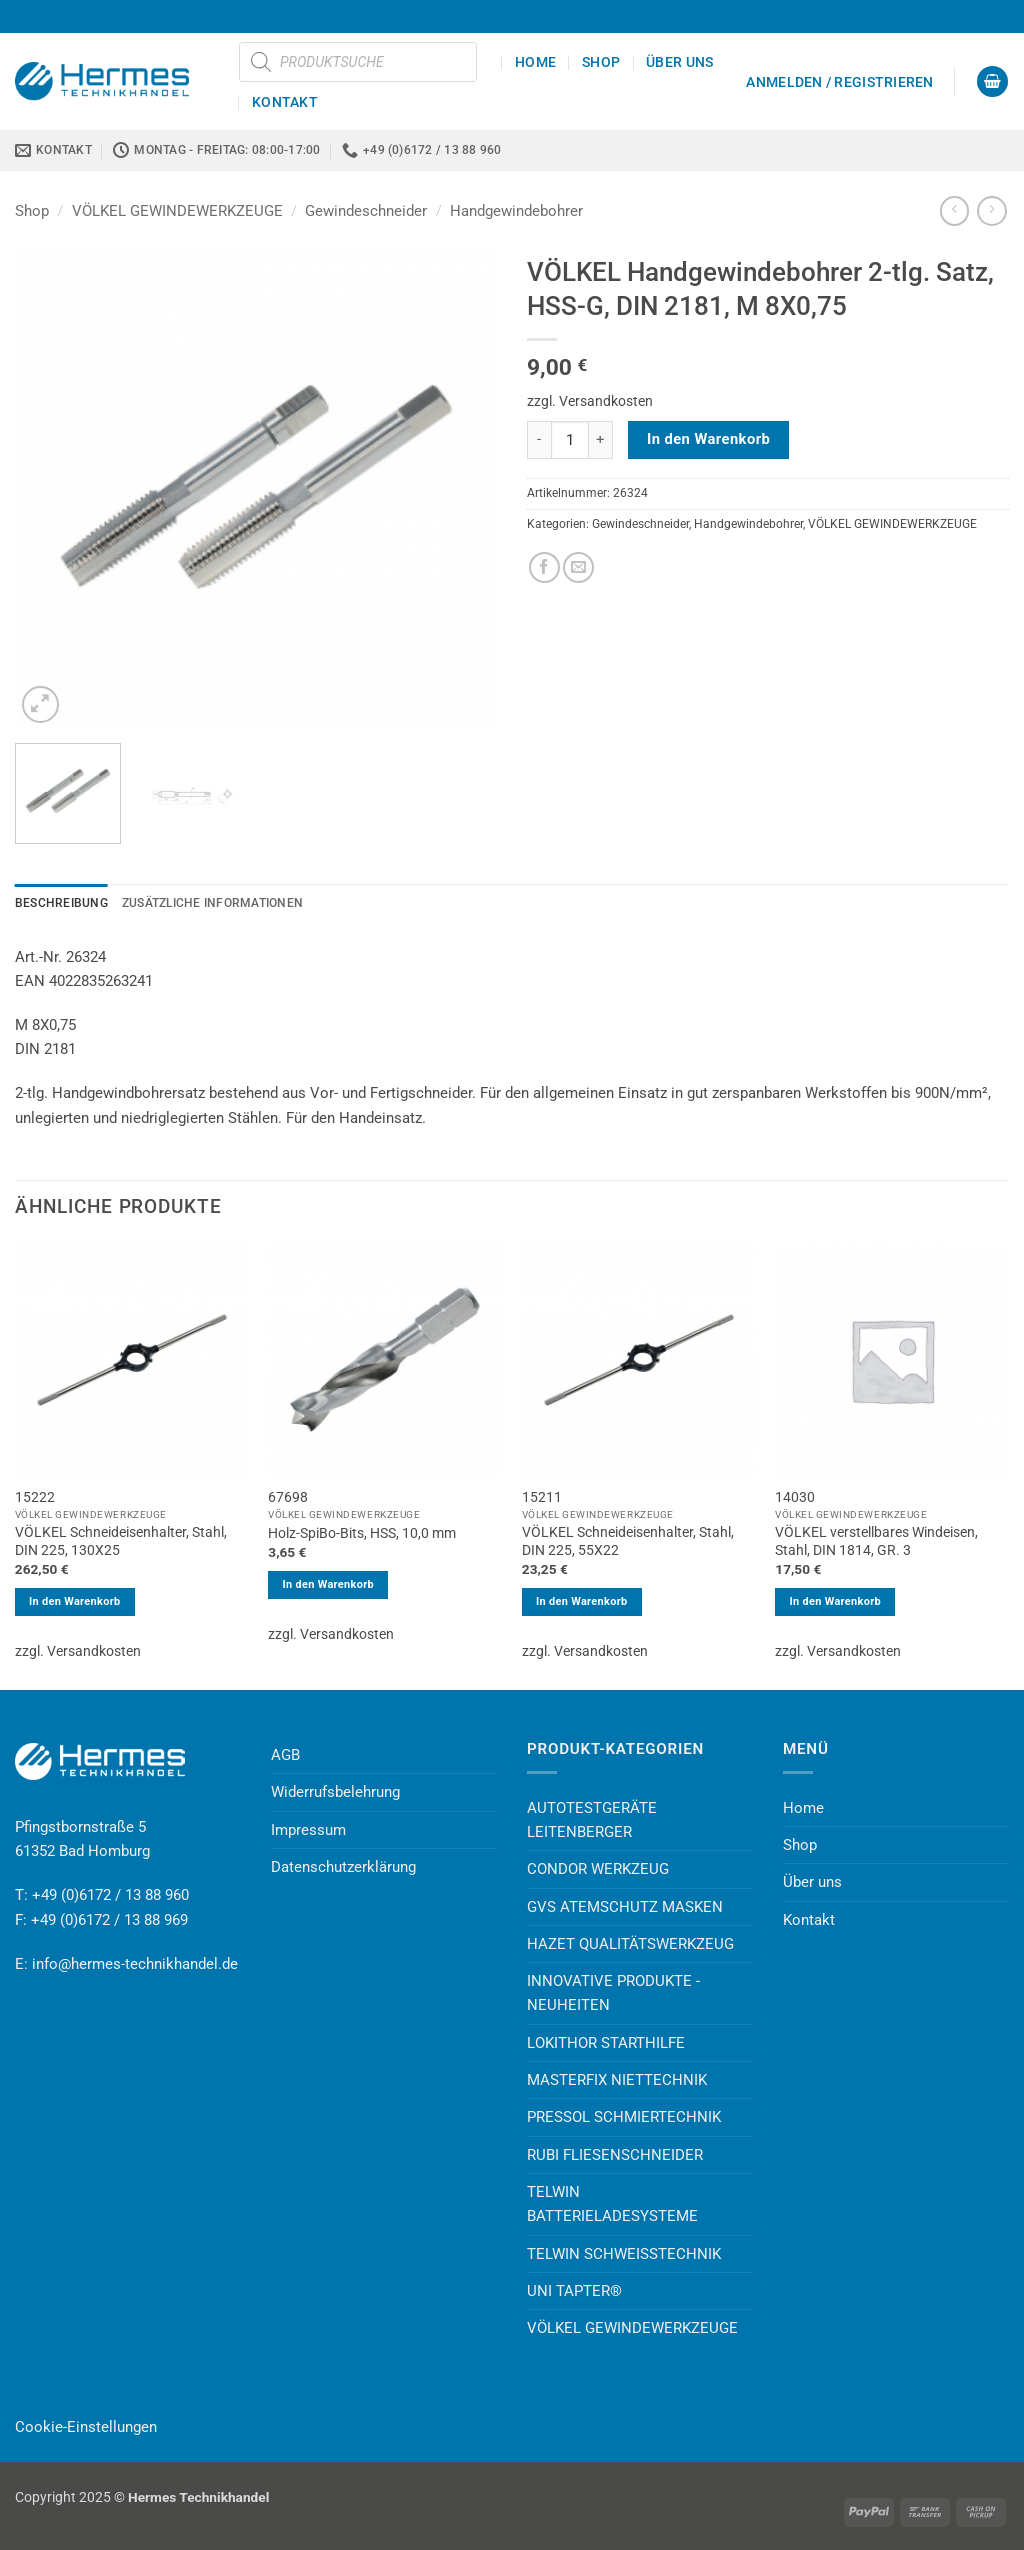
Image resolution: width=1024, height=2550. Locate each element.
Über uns (679, 62)
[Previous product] (991, 211)
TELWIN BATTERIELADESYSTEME (612, 2204)
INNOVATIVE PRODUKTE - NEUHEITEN (613, 1993)
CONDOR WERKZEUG (598, 1869)
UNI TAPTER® (574, 2291)
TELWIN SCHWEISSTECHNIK (624, 2254)
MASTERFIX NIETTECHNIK (617, 2080)
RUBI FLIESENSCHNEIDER (615, 2155)
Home (535, 62)
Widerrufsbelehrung (335, 1792)
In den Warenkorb (708, 439)
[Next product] (954, 211)
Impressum (308, 1830)
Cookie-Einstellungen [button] (86, 2427)
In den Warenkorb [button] (75, 1601)
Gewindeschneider (366, 211)
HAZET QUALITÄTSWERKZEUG (630, 1944)
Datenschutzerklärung (343, 1867)
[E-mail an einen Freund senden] (578, 567)
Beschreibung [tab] (61, 903)
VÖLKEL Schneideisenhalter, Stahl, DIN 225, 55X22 (628, 1541)
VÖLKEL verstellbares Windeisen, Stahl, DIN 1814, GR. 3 (876, 1541)
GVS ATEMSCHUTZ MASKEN (625, 1907)
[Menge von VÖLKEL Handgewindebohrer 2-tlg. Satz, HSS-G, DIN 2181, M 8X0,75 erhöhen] (601, 440)
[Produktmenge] (570, 440)
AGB (285, 1755)
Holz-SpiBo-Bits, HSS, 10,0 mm (362, 1533)
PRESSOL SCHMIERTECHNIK (624, 2117)
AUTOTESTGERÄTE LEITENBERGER (592, 1820)
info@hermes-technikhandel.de (135, 1964)
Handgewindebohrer (516, 211)
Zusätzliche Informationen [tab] (212, 903)
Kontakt (285, 102)
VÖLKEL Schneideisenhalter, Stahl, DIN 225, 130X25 (121, 1541)
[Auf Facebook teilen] (544, 567)
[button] (839, 82)
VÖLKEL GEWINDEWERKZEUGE (177, 211)
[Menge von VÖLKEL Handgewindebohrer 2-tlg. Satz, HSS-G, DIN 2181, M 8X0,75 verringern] (539, 440)
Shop (601, 62)
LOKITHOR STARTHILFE (606, 2043)
